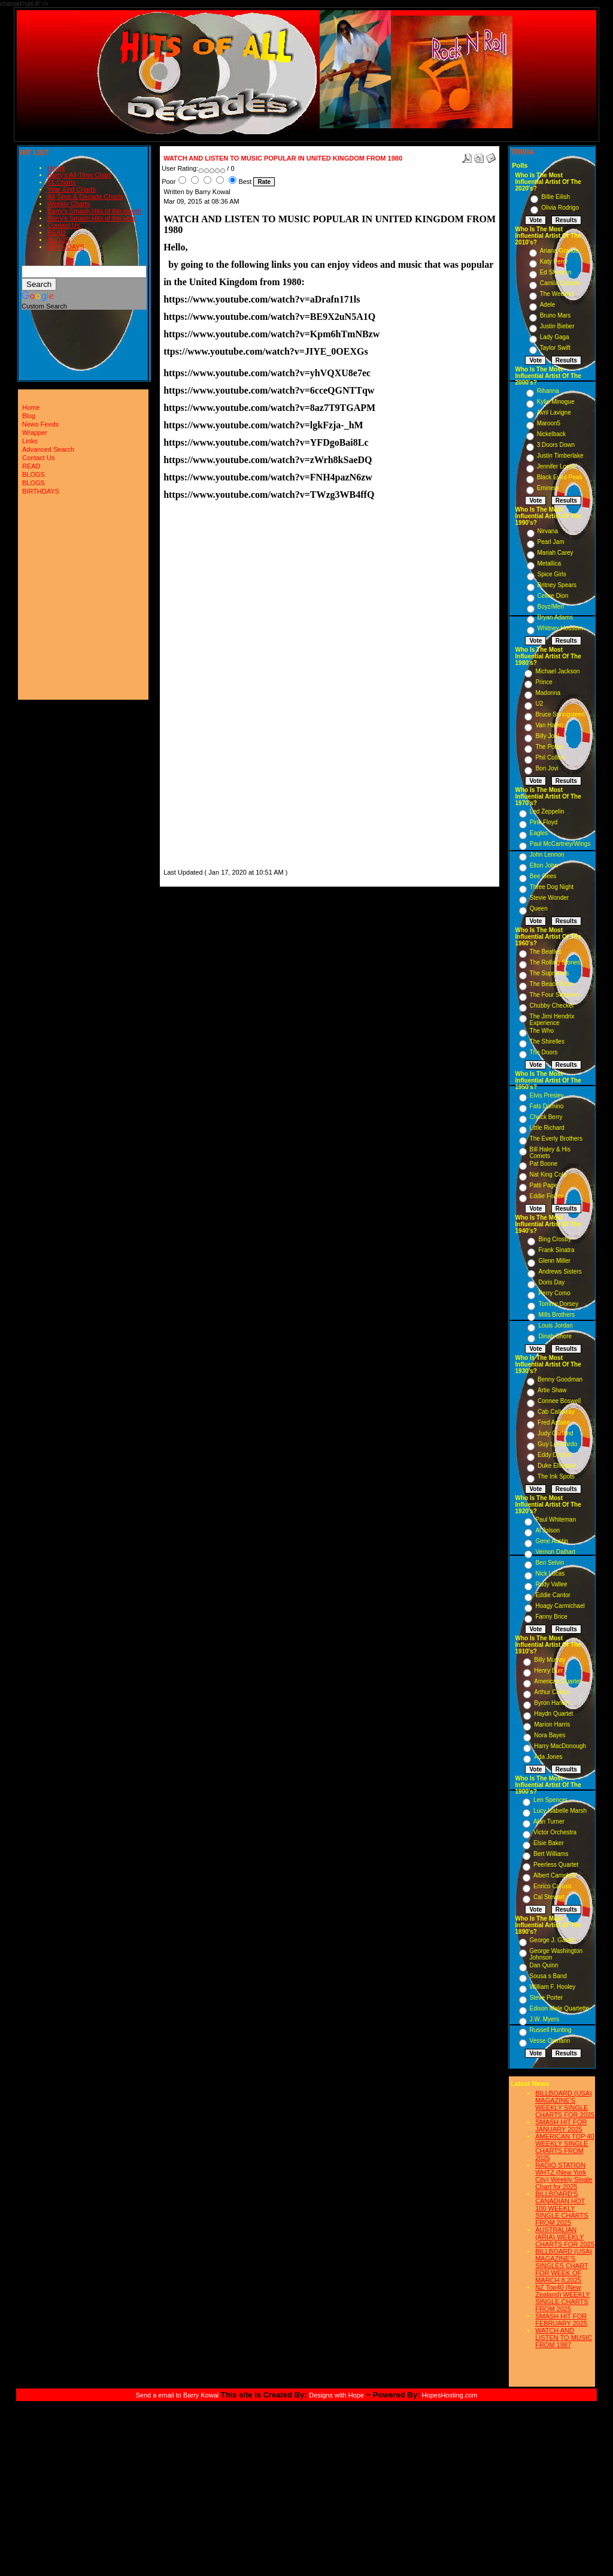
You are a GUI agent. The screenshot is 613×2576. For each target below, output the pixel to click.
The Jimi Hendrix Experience (552, 1019)
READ (56, 232)
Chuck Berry (546, 1117)
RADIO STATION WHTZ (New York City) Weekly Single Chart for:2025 (563, 2175)
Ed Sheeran (556, 272)
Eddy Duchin (555, 1455)
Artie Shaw (552, 1390)
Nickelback (551, 434)
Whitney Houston (560, 628)
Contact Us (63, 225)
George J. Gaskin (553, 1940)
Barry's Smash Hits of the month (94, 210)
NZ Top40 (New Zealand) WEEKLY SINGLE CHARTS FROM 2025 (562, 2298)
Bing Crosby (554, 1239)
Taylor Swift (555, 347)
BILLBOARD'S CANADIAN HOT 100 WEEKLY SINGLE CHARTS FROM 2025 (561, 2208)
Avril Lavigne (554, 412)
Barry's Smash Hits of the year (91, 218)
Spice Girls (552, 574)
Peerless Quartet (555, 1864)
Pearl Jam (551, 542)
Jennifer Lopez (556, 466)
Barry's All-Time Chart (79, 175)
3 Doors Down (556, 445)
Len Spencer (550, 1800)
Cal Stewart (549, 1897)
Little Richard (547, 1127)
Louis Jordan (555, 1325)
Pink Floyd (544, 822)
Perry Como (554, 1293)
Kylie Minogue (556, 401)
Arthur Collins (552, 1692)
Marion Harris (552, 1724)
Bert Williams (550, 1854)
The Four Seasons (554, 994)
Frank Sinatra (556, 1250)
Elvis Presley (547, 1095)
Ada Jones (548, 1756)
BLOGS (58, 239)
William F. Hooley (553, 1987)
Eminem (548, 488)
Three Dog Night (551, 887)
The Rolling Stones (555, 962)
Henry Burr (548, 1670)
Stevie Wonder (549, 897)
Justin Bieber (557, 326)
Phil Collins (550, 757)
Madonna (547, 693)
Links (30, 441)
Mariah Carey (555, 552)
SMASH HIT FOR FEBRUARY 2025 (561, 2319)
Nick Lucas (550, 1573)
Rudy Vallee (551, 1584)
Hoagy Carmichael (559, 1606)
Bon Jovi (546, 768)
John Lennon (547, 854)
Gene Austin (551, 1541)
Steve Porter (546, 1997)
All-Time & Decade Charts (85, 196)
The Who (542, 1030)
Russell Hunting (551, 2030)
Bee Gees (543, 876)
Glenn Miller (554, 1260)
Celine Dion (553, 595)
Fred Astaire (554, 1422)
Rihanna (548, 391)
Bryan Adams (555, 617)
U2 (539, 703)
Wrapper (34, 432)
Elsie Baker (548, 1843)
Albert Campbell (554, 1875)
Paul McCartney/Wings (560, 843)
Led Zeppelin (547, 811)
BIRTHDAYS (65, 246)
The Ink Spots (556, 1476)
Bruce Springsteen (559, 714)
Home (56, 167)
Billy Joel (547, 736)
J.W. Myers (544, 2019)
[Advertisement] (199, 686)
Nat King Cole (548, 1174)
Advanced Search (48, 449)
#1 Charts (61, 182)
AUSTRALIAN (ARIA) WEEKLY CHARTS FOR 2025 (564, 2237)
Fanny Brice (551, 1616)
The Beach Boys (551, 984)
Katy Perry (554, 261)
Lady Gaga (554, 337)
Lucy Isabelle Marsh (560, 1810)
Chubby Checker (552, 1005)
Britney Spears (557, 585)
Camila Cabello (560, 283)
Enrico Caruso (552, 1886)
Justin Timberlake (560, 455)
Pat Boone (544, 1163)
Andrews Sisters (559, 1271)
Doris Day (551, 1282)
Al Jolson (547, 1530)
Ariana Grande (559, 250)
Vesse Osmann (550, 2040)
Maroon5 (548, 423)
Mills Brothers (556, 1314)
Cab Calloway (556, 1411)
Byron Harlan (551, 1703)
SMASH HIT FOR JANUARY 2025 (561, 2125)
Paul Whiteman (555, 1519)
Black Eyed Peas (559, 477)
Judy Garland (555, 1433)
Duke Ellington (557, 1465)
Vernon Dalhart (555, 1552)
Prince (543, 682)
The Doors (544, 1052)
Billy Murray (549, 1659)
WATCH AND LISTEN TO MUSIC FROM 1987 (563, 2337)
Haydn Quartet (553, 1713)
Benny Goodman (560, 1379)
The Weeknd (557, 294)
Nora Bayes (549, 1735)
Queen (539, 908)
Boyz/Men (551, 606)
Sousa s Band (548, 1976)
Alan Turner (549, 1821)
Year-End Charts (71, 189)
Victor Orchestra (554, 1832)
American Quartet (557, 1681)
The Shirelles (547, 1041)
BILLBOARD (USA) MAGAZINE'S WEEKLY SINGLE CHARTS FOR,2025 (564, 2104)
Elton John (544, 865)
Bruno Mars (555, 315)
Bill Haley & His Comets (550, 1152)
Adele (548, 304)
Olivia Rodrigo (560, 207)
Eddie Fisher (546, 1196)
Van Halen (549, 725)
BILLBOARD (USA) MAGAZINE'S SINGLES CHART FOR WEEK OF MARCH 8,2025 (563, 2266)
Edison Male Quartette (560, 2008)
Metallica (549, 563)
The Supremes (549, 973)
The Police (549, 746)
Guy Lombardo (557, 1444)
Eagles (539, 833)
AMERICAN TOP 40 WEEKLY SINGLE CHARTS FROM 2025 (564, 2147)
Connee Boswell (559, 1401)
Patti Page (543, 1185)
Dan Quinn (544, 1965)
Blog (28, 415)
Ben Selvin (549, 1562)
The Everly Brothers (556, 1138)
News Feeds (40, 424)
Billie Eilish (555, 196)
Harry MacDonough (560, 1746)
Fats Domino (547, 1106)
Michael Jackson (557, 671)
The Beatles (546, 951)
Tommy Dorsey (558, 1304)
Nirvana (548, 531)
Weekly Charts (68, 203)
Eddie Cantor (552, 1595)
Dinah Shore (555, 1336)
